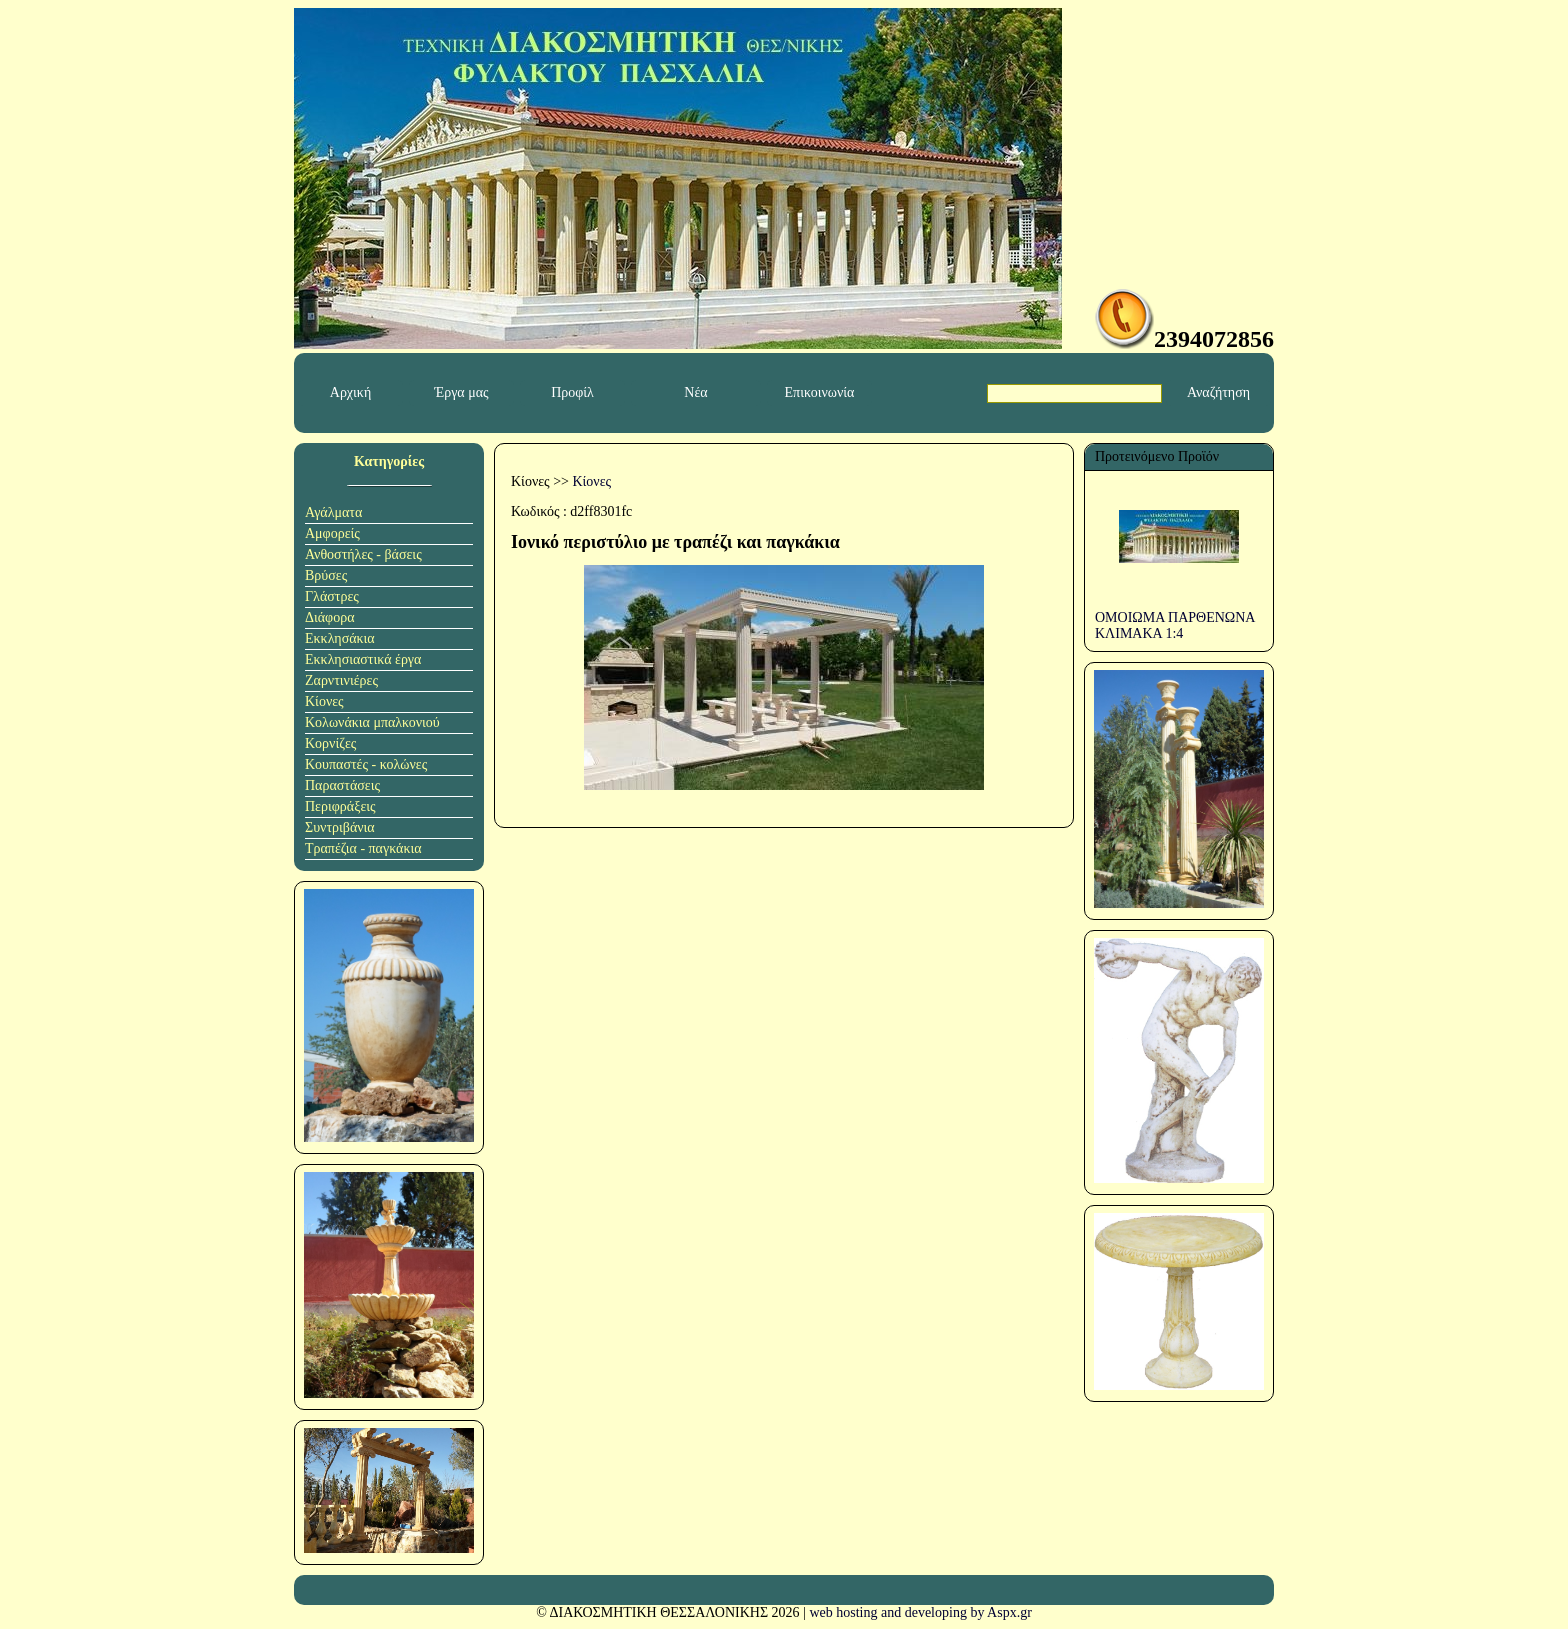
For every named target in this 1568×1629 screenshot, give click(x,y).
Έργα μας (461, 392)
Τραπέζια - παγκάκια (363, 848)
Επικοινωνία (820, 392)
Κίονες (324, 701)
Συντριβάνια (340, 827)
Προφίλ (572, 392)
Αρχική (350, 392)
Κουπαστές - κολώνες (366, 764)
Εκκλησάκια (340, 638)
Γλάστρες (332, 596)
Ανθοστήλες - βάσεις (363, 554)
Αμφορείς (332, 533)
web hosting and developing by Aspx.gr (920, 1612)
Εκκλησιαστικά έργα (363, 659)
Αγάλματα (333, 512)
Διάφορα (330, 617)
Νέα (695, 392)
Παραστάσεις (342, 785)
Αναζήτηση (1218, 392)
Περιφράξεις (340, 806)
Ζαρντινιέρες (341, 680)
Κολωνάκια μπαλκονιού (372, 722)
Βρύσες (326, 575)
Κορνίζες (330, 743)
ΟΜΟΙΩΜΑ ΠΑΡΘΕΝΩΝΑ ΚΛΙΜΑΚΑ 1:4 (1175, 625)
